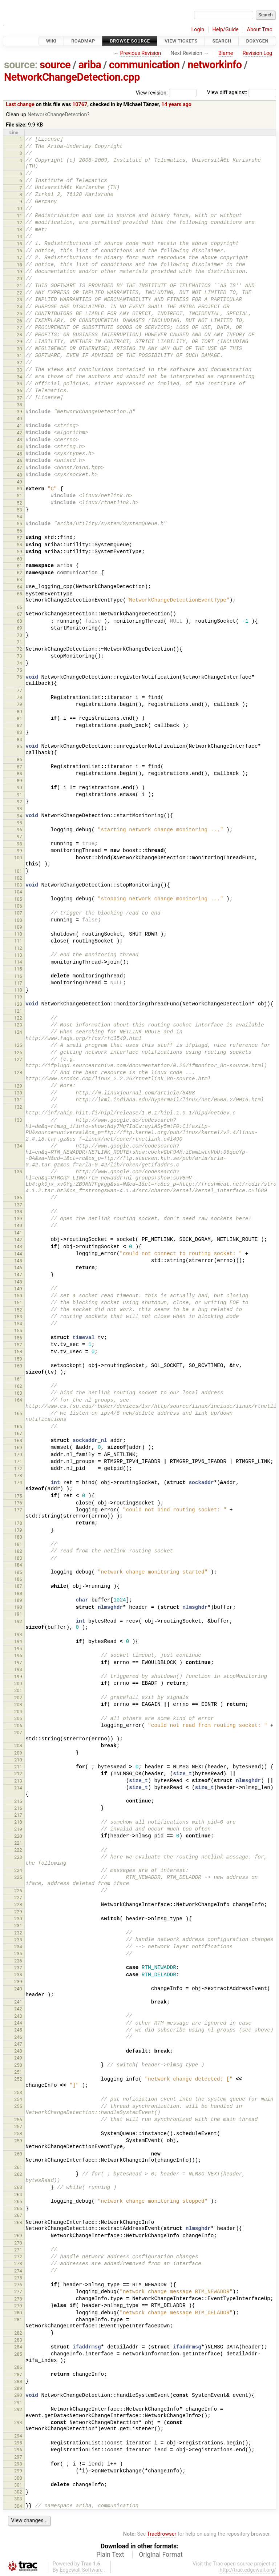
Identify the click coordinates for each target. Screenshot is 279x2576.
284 (18, 2347)
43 (19, 439)
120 (18, 1004)
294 (18, 2436)
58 (19, 544)
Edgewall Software (81, 2570)
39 (19, 411)
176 (18, 1503)
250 (18, 2065)
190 (18, 1607)
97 (19, 836)
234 (18, 1946)
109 (18, 927)
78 (19, 697)
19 (19, 271)
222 (18, 1850)
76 (19, 677)
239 (18, 1981)
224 (18, 1870)
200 (18, 1683)
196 (18, 1655)
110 (18, 934)
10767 (79, 104)
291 (18, 2402)
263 (18, 2187)
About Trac (259, 30)
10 (19, 208)
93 (19, 808)
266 (18, 2208)
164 (18, 1400)
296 (18, 2449)
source (55, 65)
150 (18, 1295)
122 (18, 1018)
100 (18, 857)
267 (18, 2215)
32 (19, 362)
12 (19, 222)
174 (18, 1482)
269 (18, 2235)
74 (19, 663)
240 (18, 1989)
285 (18, 2354)
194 (18, 1641)
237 (18, 1967)
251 (18, 2072)
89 (19, 780)
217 (18, 1815)
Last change (20, 104)
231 (18, 1925)
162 (18, 1386)
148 (18, 1282)
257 (18, 2126)
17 (19, 257)
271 (18, 2250)
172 (18, 1468)
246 (18, 2037)
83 (19, 732)
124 (18, 1032)
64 (19, 587)
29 (19, 341)
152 (18, 1310)
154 (18, 1323)
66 (19, 607)
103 (18, 885)
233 (18, 1939)
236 (18, 1961)
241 (18, 2002)
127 (18, 1059)
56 (19, 531)
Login (197, 30)
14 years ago (176, 104)
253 (18, 2092)
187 (18, 1586)
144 (18, 1254)
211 (18, 1766)
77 (19, 690)
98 (19, 844)
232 (18, 1933)
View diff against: (241, 92)
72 (19, 649)
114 (18, 962)
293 (18, 2422)
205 (18, 1718)
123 (18, 1025)
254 (18, 2099)
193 (18, 1634)
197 (18, 1662)
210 (18, 1760)
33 (19, 370)
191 (18, 1614)
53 (19, 510)
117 (18, 983)
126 (18, 1052)
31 (19, 355)
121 (18, 1011)
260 (18, 2154)
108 (18, 920)
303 (18, 2498)
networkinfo (214, 65)
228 (18, 1904)
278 (18, 2299)
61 (19, 565)
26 (19, 320)
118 (18, 990)
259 (18, 2140)
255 (18, 2106)
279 (18, 2305)
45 (19, 454)
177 (18, 1509)
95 (19, 822)
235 (18, 1953)
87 (19, 766)
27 (19, 327)
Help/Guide (226, 30)
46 (19, 460)
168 (18, 1440)
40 (19, 418)
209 (18, 1753)
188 (18, 1593)
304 (18, 2506)
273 (18, 2263)
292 (18, 2409)
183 (18, 1558)
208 (18, 1745)
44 (19, 446)
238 (18, 1974)
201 (18, 1690)
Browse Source (130, 41)
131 (18, 1099)
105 (18, 899)
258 (18, 2133)
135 (18, 1171)
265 (18, 2201)
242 (18, 2009)
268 (18, 2222)
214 (18, 1788)
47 (19, 467)
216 (18, 1808)
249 (18, 2058)
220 (18, 1836)
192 (18, 1621)
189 (18, 1600)
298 (18, 2464)
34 (19, 376)
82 (19, 725)
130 (18, 1093)
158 (18, 1351)
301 (18, 2485)
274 (18, 2271)
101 (18, 871)
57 (19, 537)
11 (19, 215)
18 (19, 265)
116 (18, 976)
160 (18, 1366)
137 (18, 1204)
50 (19, 488)
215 (18, 1801)
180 (18, 1537)
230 (18, 1918)
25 (19, 313)
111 (18, 941)
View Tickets (181, 41)
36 (19, 390)
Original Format (161, 2554)
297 (18, 2457)
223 (18, 1857)
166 (18, 1426)
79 (19, 704)
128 (18, 1072)
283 (18, 2340)
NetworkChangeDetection (57, 115)
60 (19, 559)
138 (18, 1211)
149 (18, 1288)
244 (18, 2023)
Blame (225, 53)
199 (18, 1676)
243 (18, 2016)
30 (19, 348)
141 (18, 1232)
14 (19, 236)
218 (18, 1822)
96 (19, 829)
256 (18, 2119)
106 (18, 906)
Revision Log (257, 53)
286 (18, 2367)
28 (19, 334)
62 (19, 572)
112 (18, 948)
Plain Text (110, 2554)
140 (18, 1225)
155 (18, 1330)
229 (18, 1911)
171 (18, 1461)
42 (19, 432)
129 (18, 1086)
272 (18, 2256)
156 (18, 1338)
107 (18, 913)
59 (19, 551)
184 (18, 1565)
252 (18, 2079)
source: (21, 65)
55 (19, 523)
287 (18, 2374)
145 (18, 1260)
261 (18, 2167)
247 (18, 2044)
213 (18, 1781)
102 (18, 878)
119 (18, 997)
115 (18, 969)
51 (19, 495)
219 (18, 1829)
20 (19, 278)
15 (19, 243)
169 (18, 1447)
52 (19, 503)
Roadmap (83, 41)
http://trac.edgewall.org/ (247, 2570)
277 (18, 2291)
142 (18, 1239)
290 (18, 2395)
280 (18, 2312)
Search (221, 41)
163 (18, 1393)
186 (18, 1579)
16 (19, 250)
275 (18, 2277)
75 (19, 670)
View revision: (152, 92)
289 (18, 2388)
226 (18, 1890)
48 (19, 475)
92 (19, 801)
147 (18, 1274)
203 (18, 1704)
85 (19, 746)
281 (18, 2319)
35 (19, 383)
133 (18, 1120)
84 (19, 739)
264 (18, 2194)
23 (19, 299)
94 (19, 816)
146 (18, 1267)
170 (18, 1454)
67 (19, 614)
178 (18, 1523)
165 (18, 1413)
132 (18, 1107)
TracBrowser (162, 2534)
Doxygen (257, 41)
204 (18, 1711)
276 (18, 2284)
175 (18, 1496)
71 (19, 642)
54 (19, 516)
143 (18, 1246)
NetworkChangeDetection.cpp (72, 77)
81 (19, 718)
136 (18, 1197)
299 (18, 2470)
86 (19, 759)
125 (18, 1045)
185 (18, 1572)
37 (19, 398)
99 (19, 850)
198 (18, 1669)
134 (18, 1146)
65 (19, 593)
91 (19, 794)
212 (18, 1773)
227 (18, 1897)
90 (19, 787)
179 (18, 1530)
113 (18, 955)
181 (18, 1544)
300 (18, 2478)
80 (19, 711)
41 (19, 426)
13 (19, 229)
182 (18, 1551)
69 (19, 628)
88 (19, 773)
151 (18, 1302)
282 (18, 2333)
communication (144, 65)
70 (19, 635)
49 (19, 482)
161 (18, 1379)
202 (18, 1697)
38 (19, 404)
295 (18, 2443)
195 (18, 1648)
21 (19, 285)
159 (18, 1359)
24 (19, 306)
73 (19, 656)
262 (18, 2174)
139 (18, 1218)
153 (18, 1316)
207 (18, 1732)
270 (18, 2243)
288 (18, 2381)
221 (18, 1843)
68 (19, 621)
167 (18, 1433)
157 (18, 1344)
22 (19, 293)
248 (18, 2051)
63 (19, 579)
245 (18, 2030)
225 (18, 1877)
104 (18, 892)
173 (18, 1475)
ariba (89, 65)
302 (18, 2492)
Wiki (51, 41)
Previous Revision (140, 53)
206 (18, 1725)
